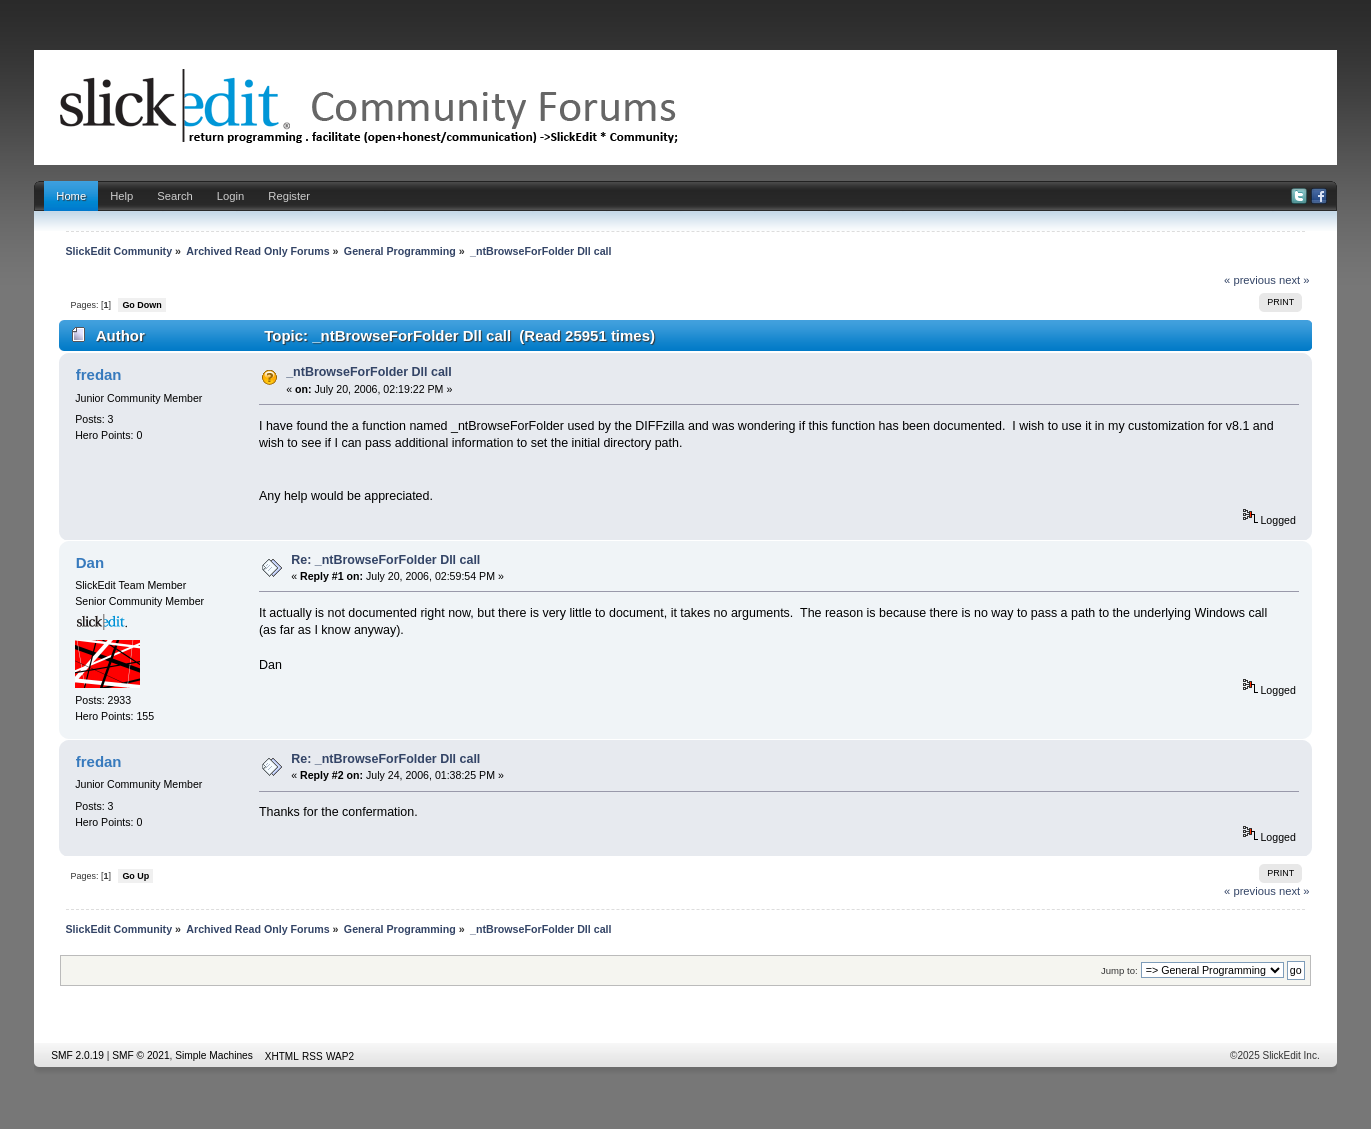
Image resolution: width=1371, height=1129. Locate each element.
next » (1294, 280)
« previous (1250, 280)
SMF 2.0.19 (77, 1055)
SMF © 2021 (140, 1055)
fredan (99, 374)
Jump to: (1119, 970)
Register (289, 196)
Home (71, 196)
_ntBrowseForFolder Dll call (369, 372)
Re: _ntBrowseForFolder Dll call (385, 560)
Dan (90, 562)
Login (230, 196)
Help (121, 196)
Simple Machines (214, 1055)
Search (175, 196)
